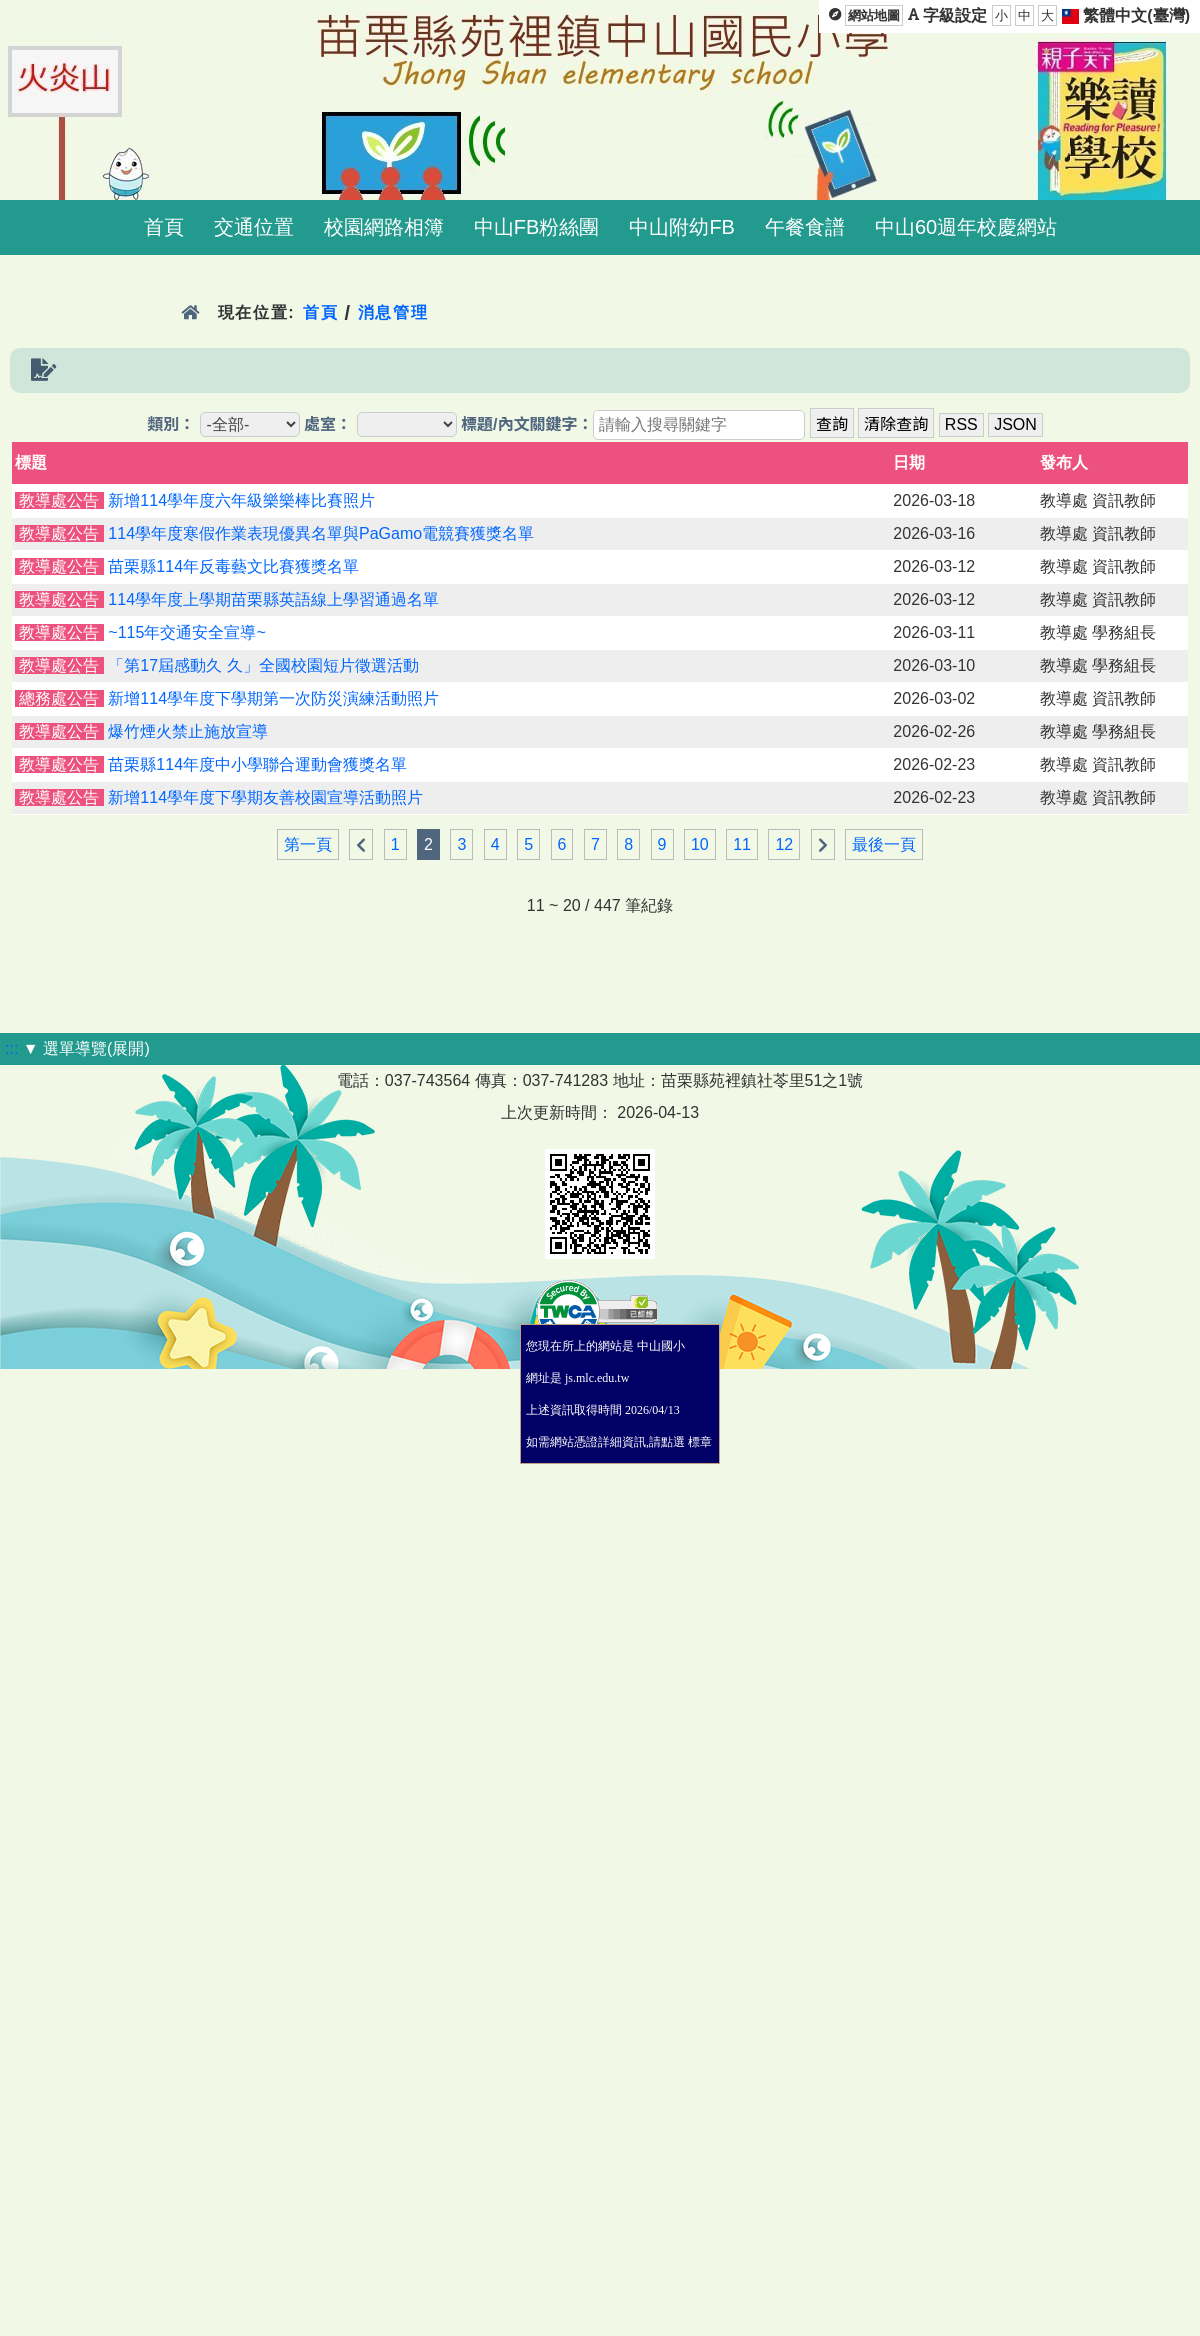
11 (742, 844)
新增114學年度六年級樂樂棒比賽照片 (241, 500)
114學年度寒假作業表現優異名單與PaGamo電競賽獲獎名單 (321, 533)
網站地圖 (874, 15)
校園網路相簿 (384, 227)
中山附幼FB (682, 227)
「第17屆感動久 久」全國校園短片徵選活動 (263, 665)
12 (784, 844)
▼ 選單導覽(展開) (86, 1048)
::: (11, 1048)
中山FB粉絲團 (537, 227)
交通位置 (254, 227)
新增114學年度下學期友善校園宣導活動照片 (265, 797)
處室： (328, 424)
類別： (171, 424)
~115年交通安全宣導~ (186, 632)
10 (700, 844)
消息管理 (393, 312)
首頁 (164, 227)
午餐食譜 (805, 227)
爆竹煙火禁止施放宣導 (188, 731)
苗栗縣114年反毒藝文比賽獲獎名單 (233, 566)
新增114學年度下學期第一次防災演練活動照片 (273, 698)
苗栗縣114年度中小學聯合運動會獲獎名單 (257, 764)
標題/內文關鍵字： (527, 424)
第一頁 (308, 844)
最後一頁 (884, 844)
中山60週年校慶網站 (966, 227)
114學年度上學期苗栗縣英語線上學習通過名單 (273, 599)
